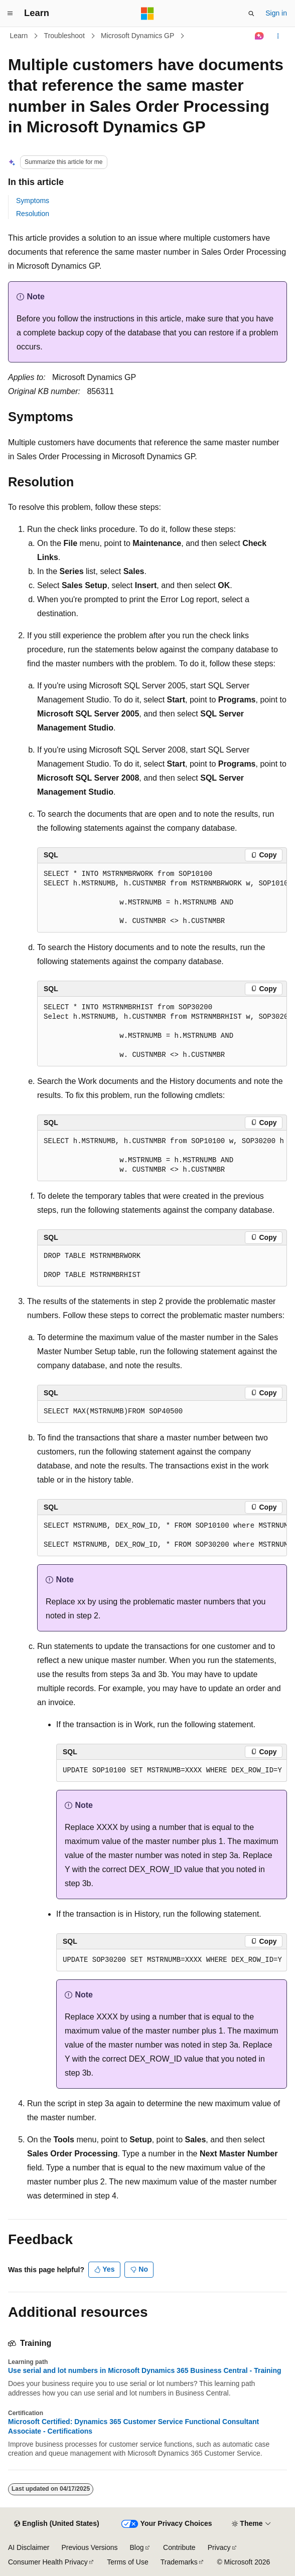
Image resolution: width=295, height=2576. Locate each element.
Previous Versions (89, 2547)
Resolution (32, 214)
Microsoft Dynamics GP (137, 36)
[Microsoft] (147, 13)
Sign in (276, 13)
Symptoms (32, 201)
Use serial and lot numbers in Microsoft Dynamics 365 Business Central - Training (144, 2370)
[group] (162, 898)
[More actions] (278, 36)
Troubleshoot (64, 36)
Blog (137, 2547)
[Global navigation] (10, 14)
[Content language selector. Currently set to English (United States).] (56, 2524)
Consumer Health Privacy (48, 2562)
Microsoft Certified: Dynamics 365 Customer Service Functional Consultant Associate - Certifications (133, 2426)
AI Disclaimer (28, 2547)
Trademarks (179, 2562)
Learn (19, 36)
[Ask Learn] (259, 36)
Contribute (179, 2547)
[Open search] (251, 14)
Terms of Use (127, 2562)
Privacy (219, 2547)
